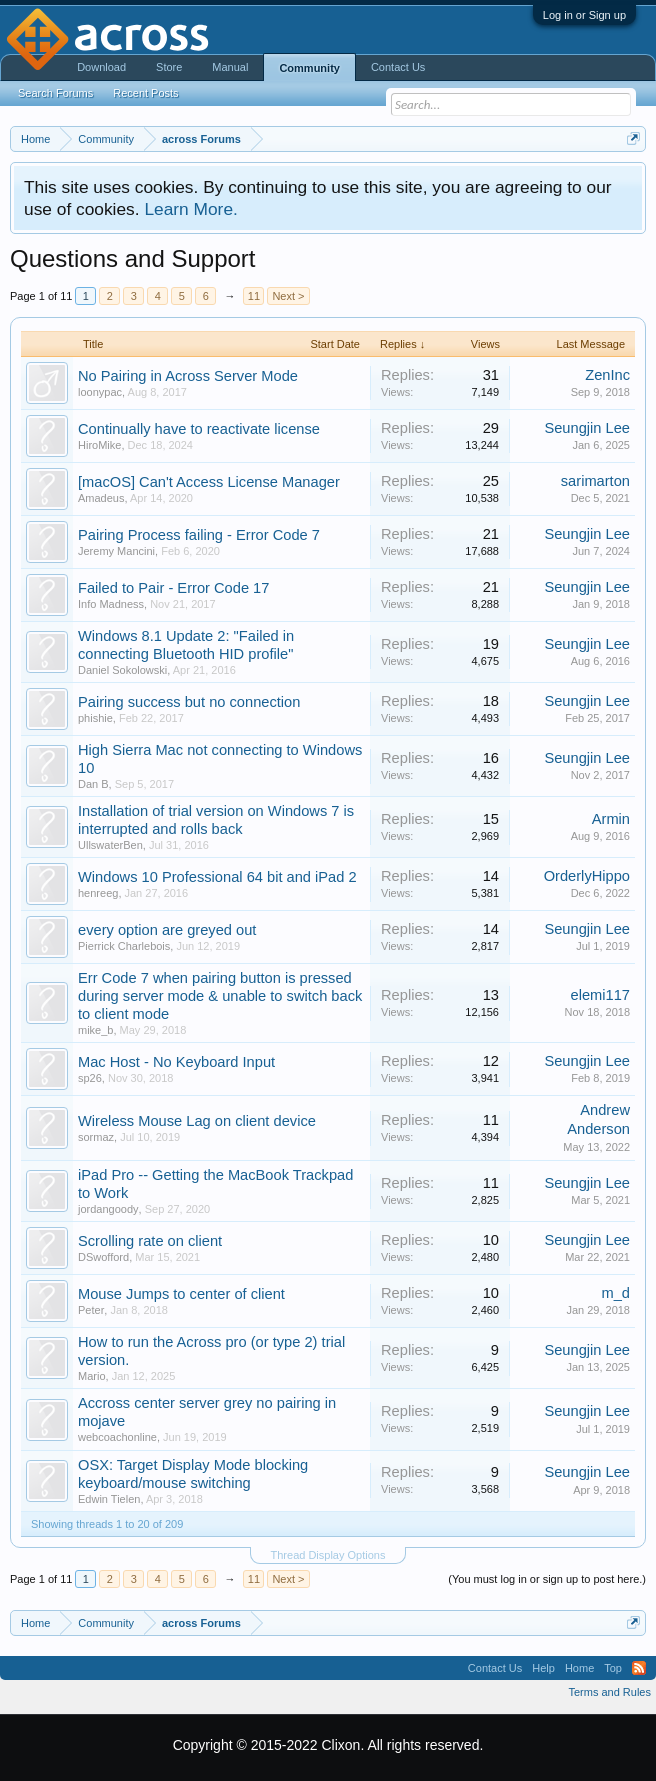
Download (101, 67)
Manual (230, 67)
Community (309, 68)
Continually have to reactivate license (199, 429)
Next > (288, 296)
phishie (95, 718)
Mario (92, 1376)
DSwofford (103, 1257)
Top (613, 1668)
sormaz (96, 1137)
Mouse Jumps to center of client (181, 1294)
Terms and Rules (609, 1692)
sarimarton (595, 481)
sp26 (90, 1078)
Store (169, 67)
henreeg (98, 893)
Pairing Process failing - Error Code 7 (199, 535)
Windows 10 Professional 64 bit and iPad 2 (217, 877)
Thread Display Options (328, 1555)
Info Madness (111, 604)
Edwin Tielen (109, 1499)
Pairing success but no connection (189, 702)
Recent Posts (145, 93)
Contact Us (398, 67)
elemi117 (600, 995)
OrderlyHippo (587, 876)
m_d (615, 1293)
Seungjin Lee (587, 428)
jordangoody (108, 1209)
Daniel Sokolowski (122, 670)
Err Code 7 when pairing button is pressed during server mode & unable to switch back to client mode (220, 996)
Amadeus (101, 498)
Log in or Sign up (584, 15)
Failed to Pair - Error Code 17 (173, 588)
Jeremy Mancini (116, 551)
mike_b (95, 1030)
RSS (639, 1668)
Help (543, 1668)
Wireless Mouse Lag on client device (197, 1121)
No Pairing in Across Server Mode (188, 376)
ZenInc (607, 375)
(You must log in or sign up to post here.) (547, 1579)
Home (579, 1668)
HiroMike (99, 445)
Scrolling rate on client (150, 1241)
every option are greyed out (167, 930)
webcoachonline (117, 1437)
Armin (611, 819)
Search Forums (55, 93)
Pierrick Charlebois (124, 946)
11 (254, 296)
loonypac (100, 392)
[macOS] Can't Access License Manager (209, 482)
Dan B (93, 784)
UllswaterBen (110, 845)
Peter (91, 1310)
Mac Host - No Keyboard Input (176, 1062)
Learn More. (190, 209)
